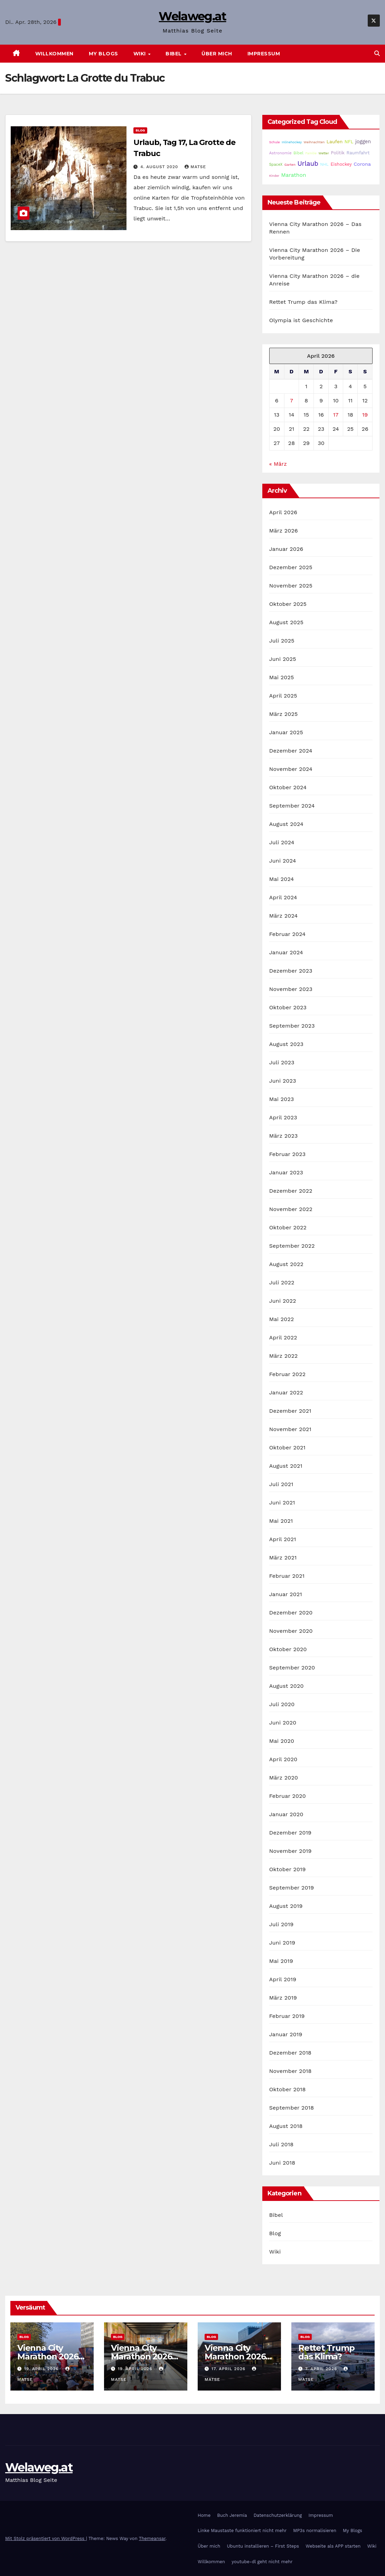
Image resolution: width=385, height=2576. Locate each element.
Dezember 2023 (290, 970)
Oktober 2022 (288, 1227)
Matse (195, 166)
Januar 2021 (285, 1594)
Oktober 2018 (287, 2089)
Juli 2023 (281, 1062)
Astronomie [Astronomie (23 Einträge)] (280, 153)
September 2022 (292, 1246)
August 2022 (286, 1264)
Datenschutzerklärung (278, 2515)
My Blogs (103, 54)
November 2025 (290, 585)
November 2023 (290, 989)
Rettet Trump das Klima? (303, 302)
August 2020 (286, 1686)
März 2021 (283, 1557)
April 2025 (283, 695)
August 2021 (285, 1466)
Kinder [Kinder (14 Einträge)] (274, 176)
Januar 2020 (286, 1814)
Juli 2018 (281, 2144)
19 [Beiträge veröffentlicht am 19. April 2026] (365, 414)
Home (204, 2515)
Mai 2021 (281, 1521)
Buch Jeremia (232, 2515)
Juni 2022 (282, 1301)
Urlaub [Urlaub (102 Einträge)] (308, 163)
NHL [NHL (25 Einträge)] (324, 164)
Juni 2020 (283, 1722)
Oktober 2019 (287, 1869)
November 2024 (290, 769)
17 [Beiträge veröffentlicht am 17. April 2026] (335, 414)
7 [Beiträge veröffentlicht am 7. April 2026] (291, 400)
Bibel (174, 54)
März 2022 (283, 1356)
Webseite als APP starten (333, 2546)
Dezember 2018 (290, 2052)
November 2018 (290, 2071)
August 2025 (286, 622)
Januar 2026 (286, 549)
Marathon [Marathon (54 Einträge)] (293, 175)
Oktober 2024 (288, 787)
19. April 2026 (42, 2368)
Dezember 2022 (290, 1190)
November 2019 (290, 1851)
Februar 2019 (287, 2016)
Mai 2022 (281, 1319)
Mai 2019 (281, 1961)
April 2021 (282, 1539)
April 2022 (283, 1337)
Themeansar (152, 2538)
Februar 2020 (287, 1796)
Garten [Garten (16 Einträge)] (289, 164)
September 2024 (292, 805)
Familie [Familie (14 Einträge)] (311, 153)
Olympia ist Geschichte (301, 320)
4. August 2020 (160, 166)
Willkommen (54, 54)
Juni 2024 (282, 860)
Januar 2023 (286, 1172)
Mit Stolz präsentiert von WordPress (45, 2538)
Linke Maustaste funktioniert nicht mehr (242, 2530)
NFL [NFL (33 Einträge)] (349, 141)
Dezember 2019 (290, 1832)
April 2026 (283, 512)
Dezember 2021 (290, 1411)
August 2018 (286, 2126)
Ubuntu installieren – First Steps (263, 2546)
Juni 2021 (282, 1502)
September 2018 (291, 2107)
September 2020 (292, 1667)
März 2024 (283, 915)
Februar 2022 (287, 1374)
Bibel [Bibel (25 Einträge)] (298, 153)
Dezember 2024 (290, 750)
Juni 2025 (282, 659)
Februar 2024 (287, 934)
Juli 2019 (281, 1924)
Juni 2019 (282, 1942)
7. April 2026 (322, 2368)
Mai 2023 (281, 1099)
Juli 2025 (281, 640)
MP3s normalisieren (314, 2530)
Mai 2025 (281, 677)
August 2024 (286, 824)
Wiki (140, 54)
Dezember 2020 (291, 1612)
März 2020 (283, 1777)
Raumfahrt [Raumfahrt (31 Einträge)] (358, 152)
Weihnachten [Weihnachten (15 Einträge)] (314, 142)
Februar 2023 (287, 1154)
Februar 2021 (286, 1576)
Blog (140, 130)
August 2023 (286, 1044)
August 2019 (286, 1906)
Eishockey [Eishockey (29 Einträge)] (340, 164)
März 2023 (283, 1135)
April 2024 (283, 897)
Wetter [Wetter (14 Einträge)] (324, 153)
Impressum (263, 54)
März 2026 (283, 530)
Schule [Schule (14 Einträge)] (274, 142)
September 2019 (291, 1887)
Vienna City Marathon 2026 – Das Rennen (50, 2356)
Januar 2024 (286, 952)
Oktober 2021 (287, 1447)
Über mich (216, 54)
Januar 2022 (286, 1392)
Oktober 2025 (288, 604)
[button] (377, 53)
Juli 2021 (281, 1484)
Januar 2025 (286, 732)
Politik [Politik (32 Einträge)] (338, 152)
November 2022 (290, 1209)
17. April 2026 (229, 2368)
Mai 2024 (281, 879)
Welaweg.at (192, 16)
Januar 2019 (285, 2034)
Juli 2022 (281, 1282)
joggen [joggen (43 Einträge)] (363, 142)
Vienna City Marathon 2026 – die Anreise (238, 2356)
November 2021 (290, 1429)
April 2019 (283, 1979)
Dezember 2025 (290, 567)
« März (278, 464)
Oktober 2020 (288, 1649)
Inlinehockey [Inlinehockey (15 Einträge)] (292, 142)
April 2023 (283, 1117)
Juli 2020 (282, 1704)
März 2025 (283, 714)
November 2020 (291, 1631)
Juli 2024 (281, 842)
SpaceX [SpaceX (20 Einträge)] (276, 164)
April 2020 (283, 1759)
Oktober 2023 (288, 1007)
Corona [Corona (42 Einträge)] (362, 164)
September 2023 (292, 1025)
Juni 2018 (282, 2162)
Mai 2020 (281, 1741)
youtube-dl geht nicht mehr (262, 2561)
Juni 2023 (282, 1080)
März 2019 (283, 1997)
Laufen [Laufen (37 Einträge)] (334, 141)
